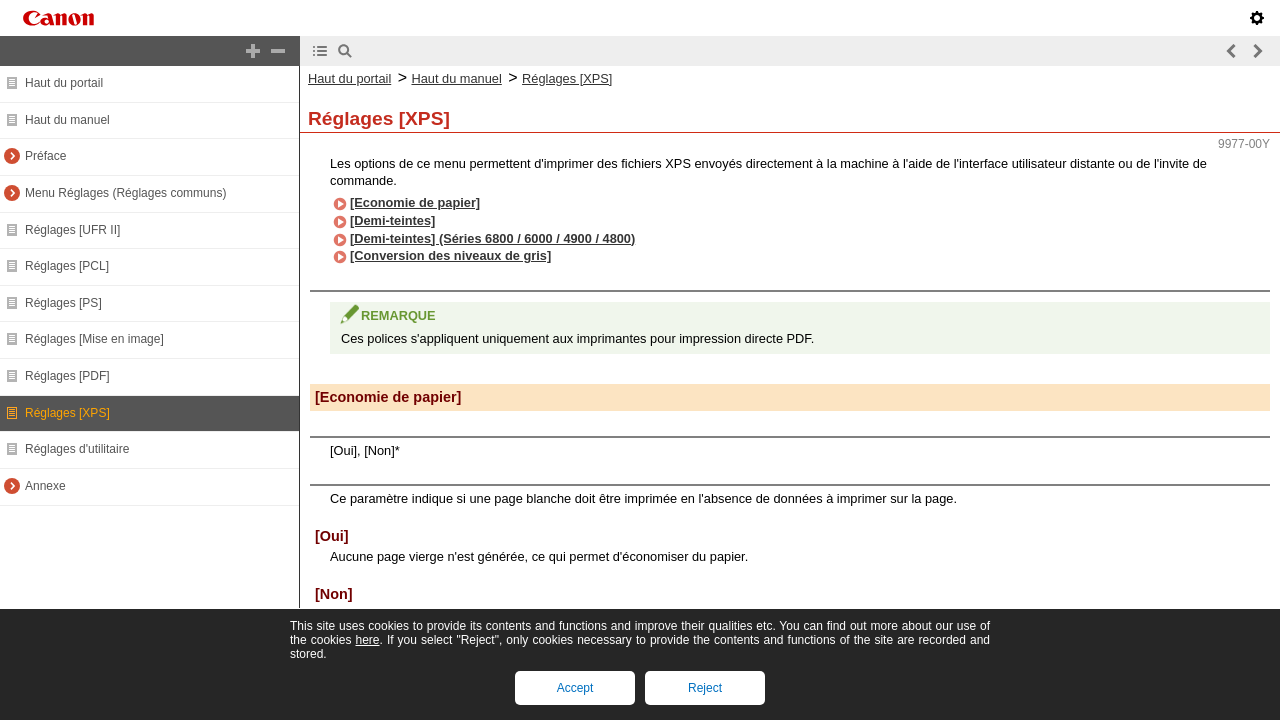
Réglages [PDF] (67, 376)
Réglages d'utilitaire (77, 449)
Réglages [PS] (63, 303)
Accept (575, 688)
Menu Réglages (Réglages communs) (125, 193)
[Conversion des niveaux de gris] (450, 255)
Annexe (45, 486)
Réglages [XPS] (67, 413)
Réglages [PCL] (67, 266)
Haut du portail (64, 83)
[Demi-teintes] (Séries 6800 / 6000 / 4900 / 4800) (492, 238)
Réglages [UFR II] (72, 230)
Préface (45, 156)
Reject (705, 688)
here (367, 640)
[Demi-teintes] (392, 220)
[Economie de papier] (415, 202)
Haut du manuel (67, 120)
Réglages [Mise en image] (94, 339)
